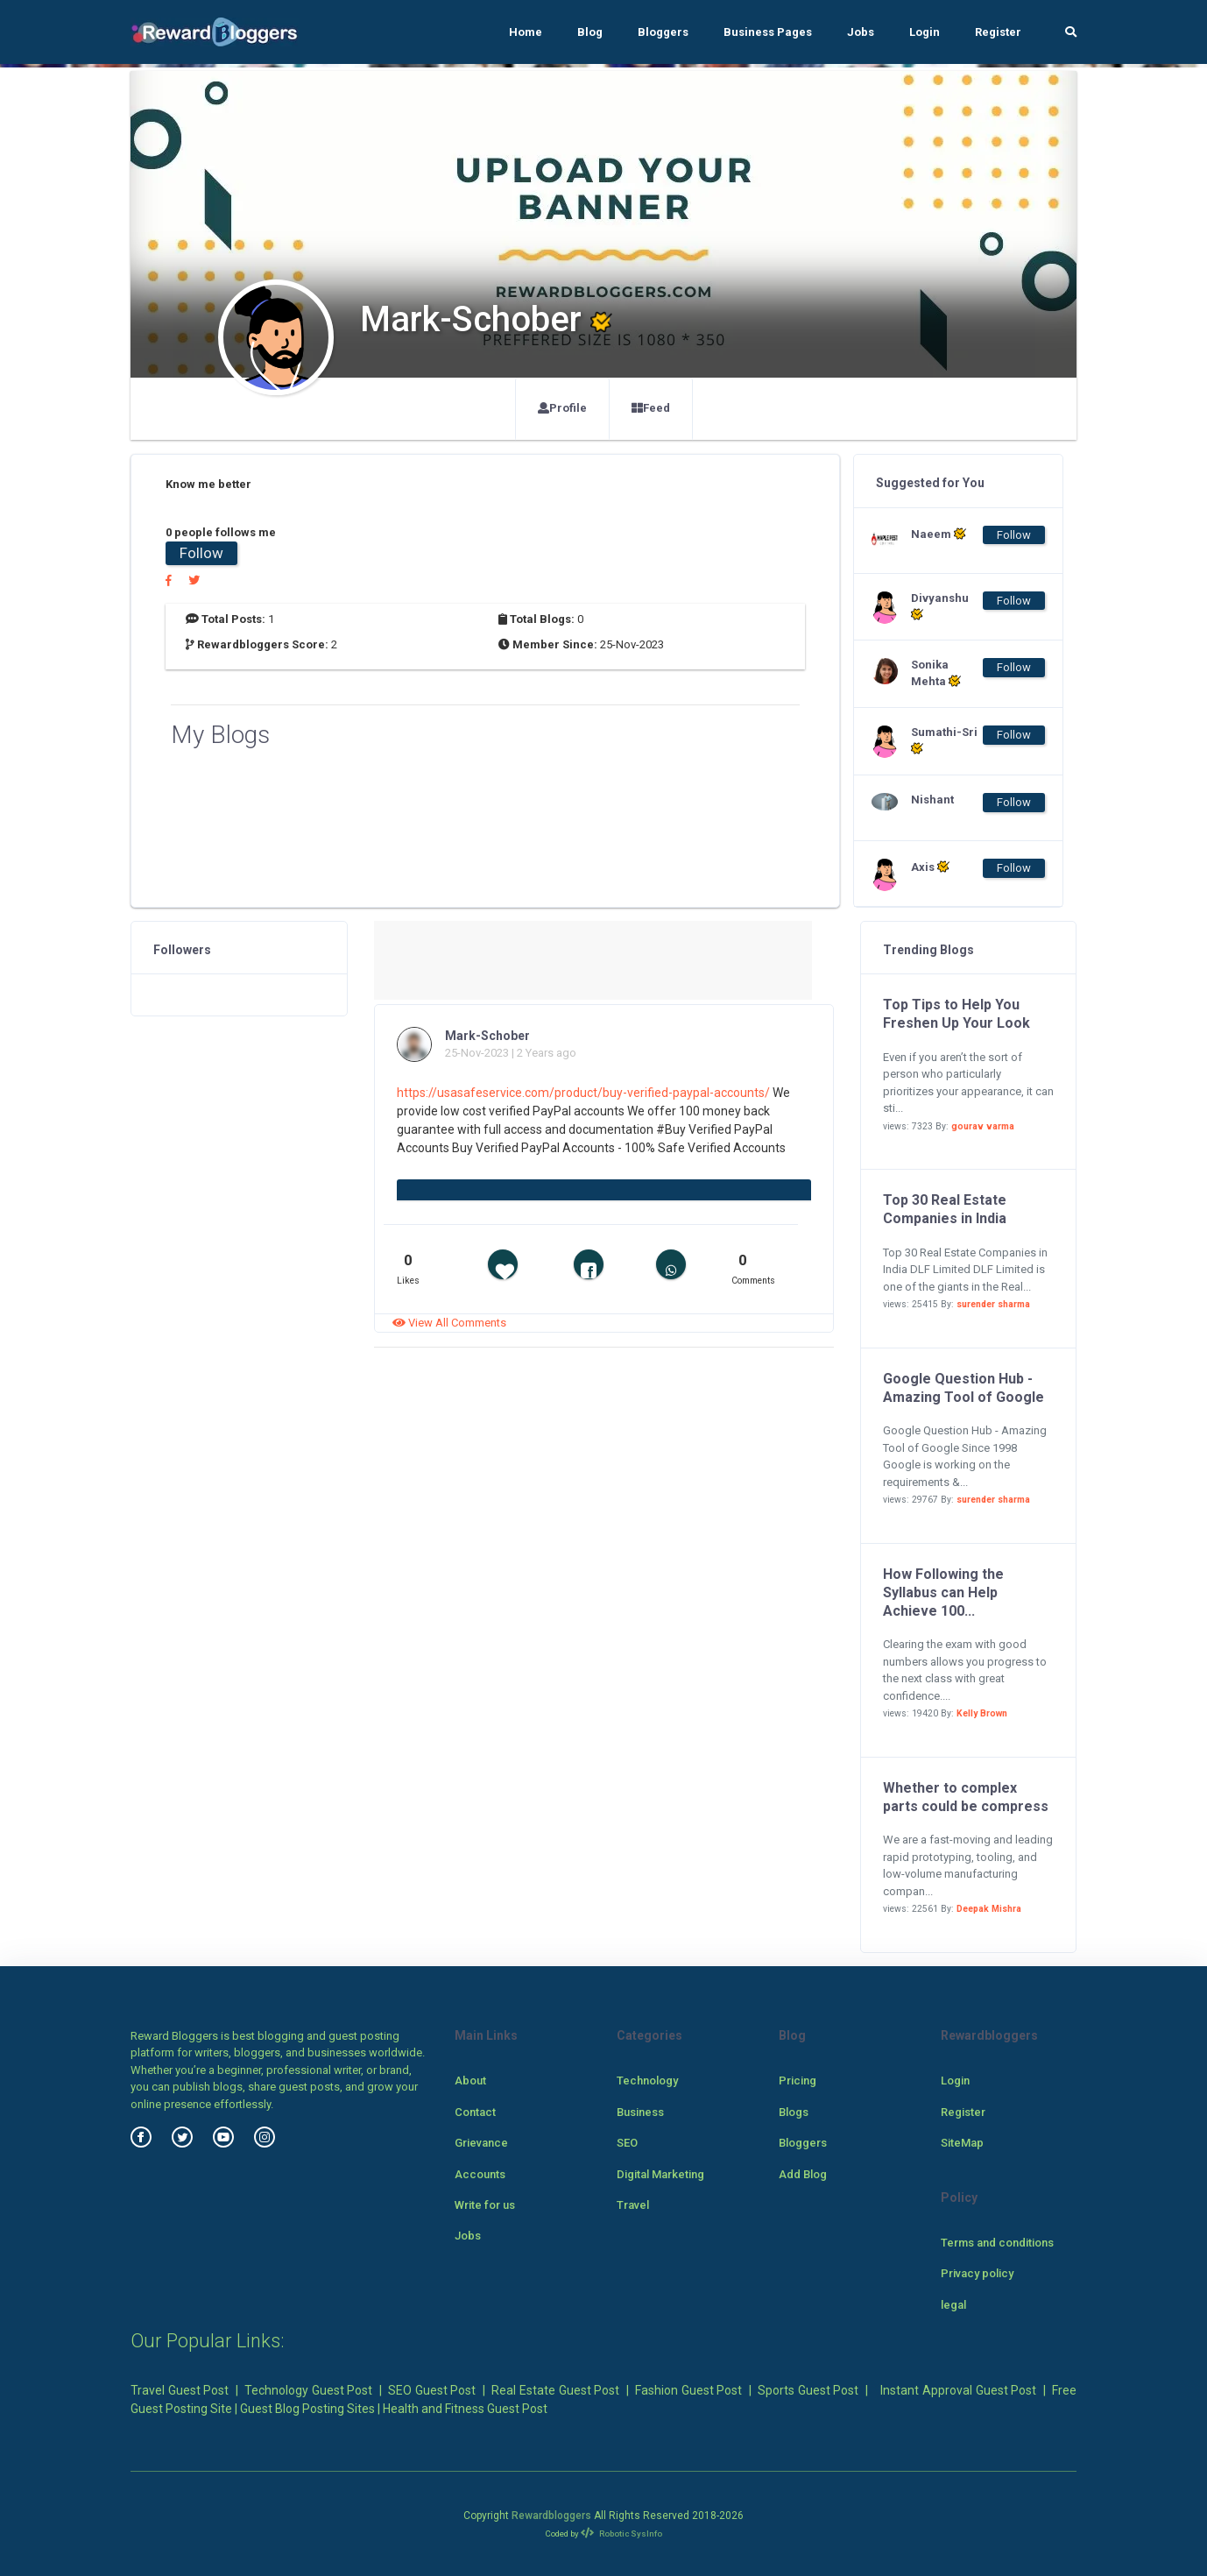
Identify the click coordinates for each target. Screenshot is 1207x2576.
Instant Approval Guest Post (958, 2390)
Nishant (932, 799)
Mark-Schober (487, 1036)
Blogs (793, 2112)
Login (924, 32)
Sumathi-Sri (944, 740)
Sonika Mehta (936, 673)
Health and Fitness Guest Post (465, 2409)
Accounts (480, 2174)
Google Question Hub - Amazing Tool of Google (963, 1387)
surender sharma (993, 1304)
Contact (475, 2112)
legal (953, 2304)
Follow (201, 553)
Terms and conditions (997, 2242)
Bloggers (663, 32)
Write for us (485, 2205)
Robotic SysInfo (621, 2533)
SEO (627, 2142)
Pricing (797, 2080)
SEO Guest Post (432, 2390)
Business (640, 2112)
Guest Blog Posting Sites (307, 2409)
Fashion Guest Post (688, 2390)
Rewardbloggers (551, 2515)
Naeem (938, 534)
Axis (930, 867)
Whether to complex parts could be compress (965, 1797)
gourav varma (982, 1126)
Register (998, 32)
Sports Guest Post (808, 2390)
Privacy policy (977, 2273)
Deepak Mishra (988, 1908)
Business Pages (767, 32)
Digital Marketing (660, 2174)
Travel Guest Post (180, 2390)
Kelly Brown (981, 1713)
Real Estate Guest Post (555, 2390)
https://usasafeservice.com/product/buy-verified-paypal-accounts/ (583, 1093)
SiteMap (962, 2142)
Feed (651, 407)
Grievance (481, 2142)
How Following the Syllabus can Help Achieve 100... (943, 1592)
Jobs (860, 32)
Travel (633, 2205)
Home (525, 32)
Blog (590, 32)
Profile (562, 407)
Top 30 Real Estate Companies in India (944, 1209)
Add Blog (803, 2174)
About (470, 2080)
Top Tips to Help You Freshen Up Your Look (956, 1013)
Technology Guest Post (308, 2390)
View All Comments (449, 1322)
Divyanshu (940, 606)
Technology (647, 2080)
